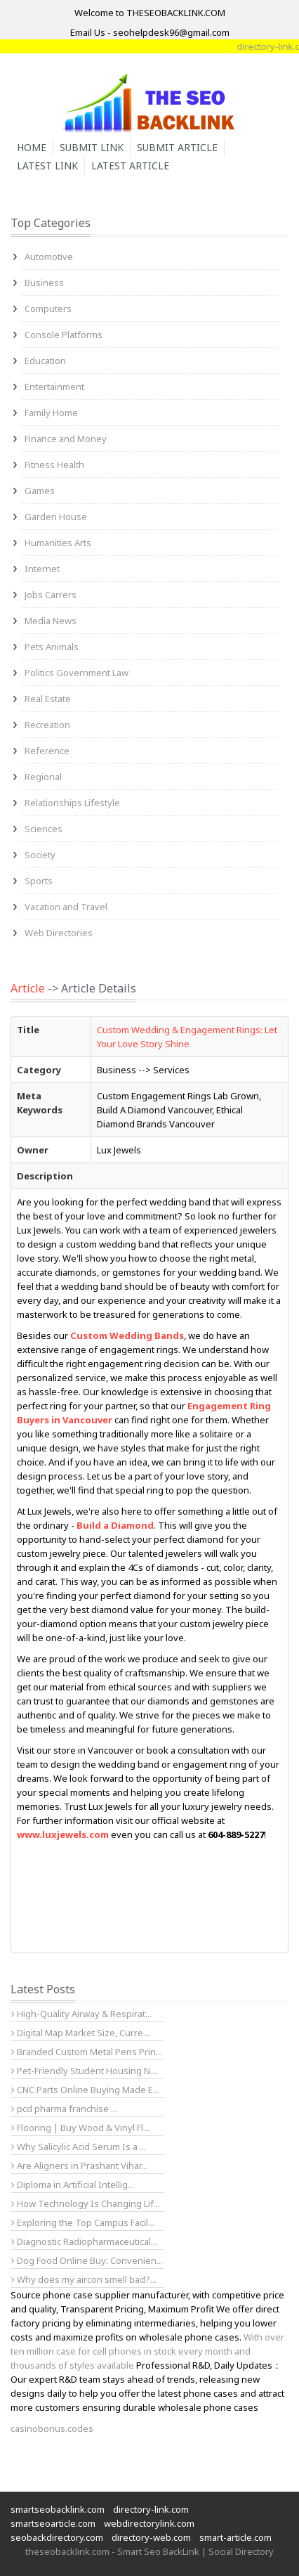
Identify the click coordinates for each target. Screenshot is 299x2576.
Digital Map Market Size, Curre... (80, 2032)
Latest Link (47, 165)
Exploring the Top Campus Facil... (82, 2222)
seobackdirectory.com (57, 2537)
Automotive (49, 256)
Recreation (47, 724)
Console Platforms (63, 334)
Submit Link (92, 147)
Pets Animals (52, 646)
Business (44, 282)
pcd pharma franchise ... (64, 2108)
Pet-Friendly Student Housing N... (84, 2070)
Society (40, 854)
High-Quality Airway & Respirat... (81, 2013)
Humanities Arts (58, 542)
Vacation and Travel (66, 906)
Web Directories (59, 932)
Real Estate (48, 698)
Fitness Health (54, 464)
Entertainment (54, 386)
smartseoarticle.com (53, 2523)
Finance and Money (66, 438)
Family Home (51, 412)
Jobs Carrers (51, 594)
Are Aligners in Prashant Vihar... (79, 2165)
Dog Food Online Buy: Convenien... (87, 2260)
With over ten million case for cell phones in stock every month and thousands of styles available (147, 2351)
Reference (47, 750)
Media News (51, 620)
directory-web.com (151, 2537)
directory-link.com (151, 2509)
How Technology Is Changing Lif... (85, 2203)
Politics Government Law (76, 672)
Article (28, 988)
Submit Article (177, 147)
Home (31, 147)
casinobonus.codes (52, 2428)
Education (45, 360)
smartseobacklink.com (58, 2509)
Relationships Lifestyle (72, 802)
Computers (48, 308)
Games (40, 490)
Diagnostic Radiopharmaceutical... (84, 2241)
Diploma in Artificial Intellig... (72, 2184)
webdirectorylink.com (149, 2523)
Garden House (56, 516)
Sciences (43, 828)
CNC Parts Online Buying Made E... (85, 2089)
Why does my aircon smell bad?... (84, 2279)
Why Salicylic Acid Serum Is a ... (78, 2146)
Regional (43, 776)
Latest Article (130, 165)
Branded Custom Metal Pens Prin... (86, 2051)
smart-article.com (235, 2537)
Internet (42, 568)
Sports (39, 880)
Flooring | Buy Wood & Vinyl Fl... (80, 2127)
